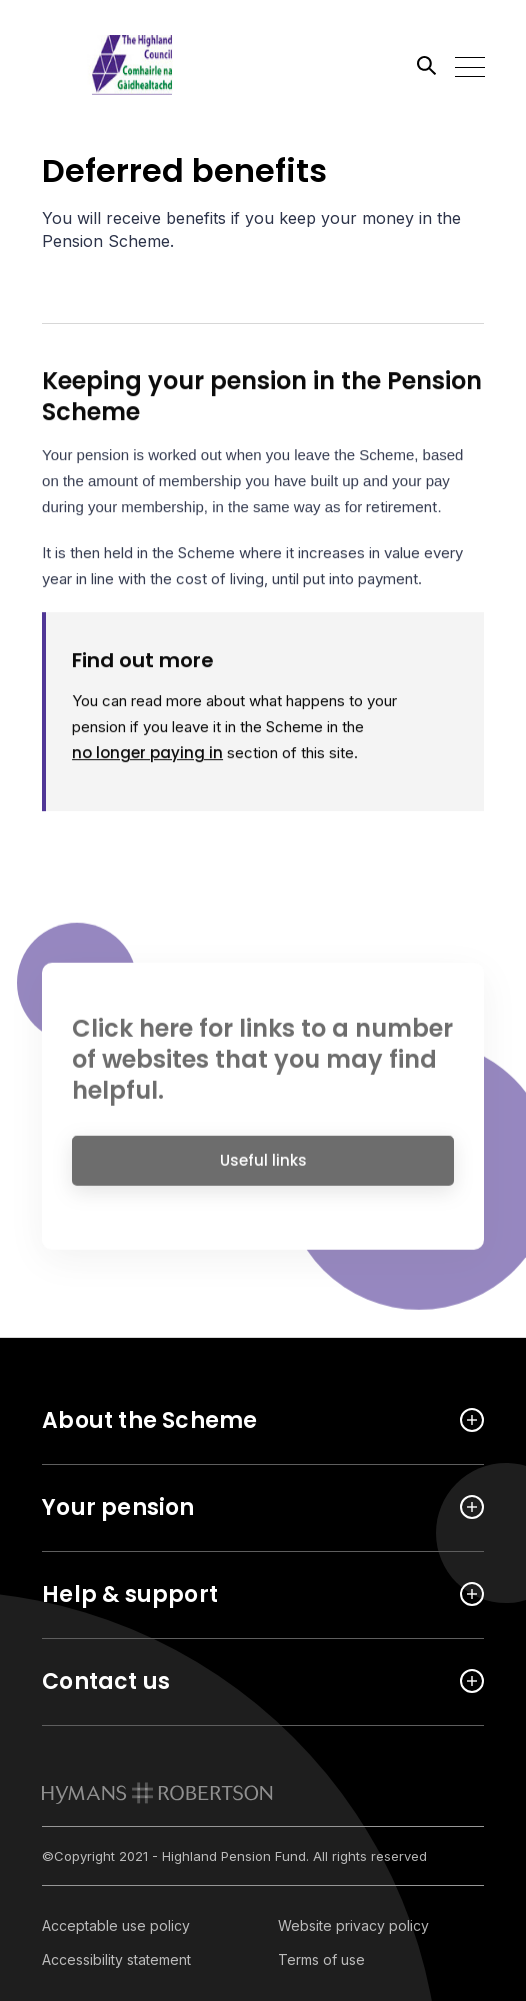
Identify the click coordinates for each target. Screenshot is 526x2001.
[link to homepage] (157, 1793)
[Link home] (132, 65)
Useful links (263, 1167)
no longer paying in (147, 754)
